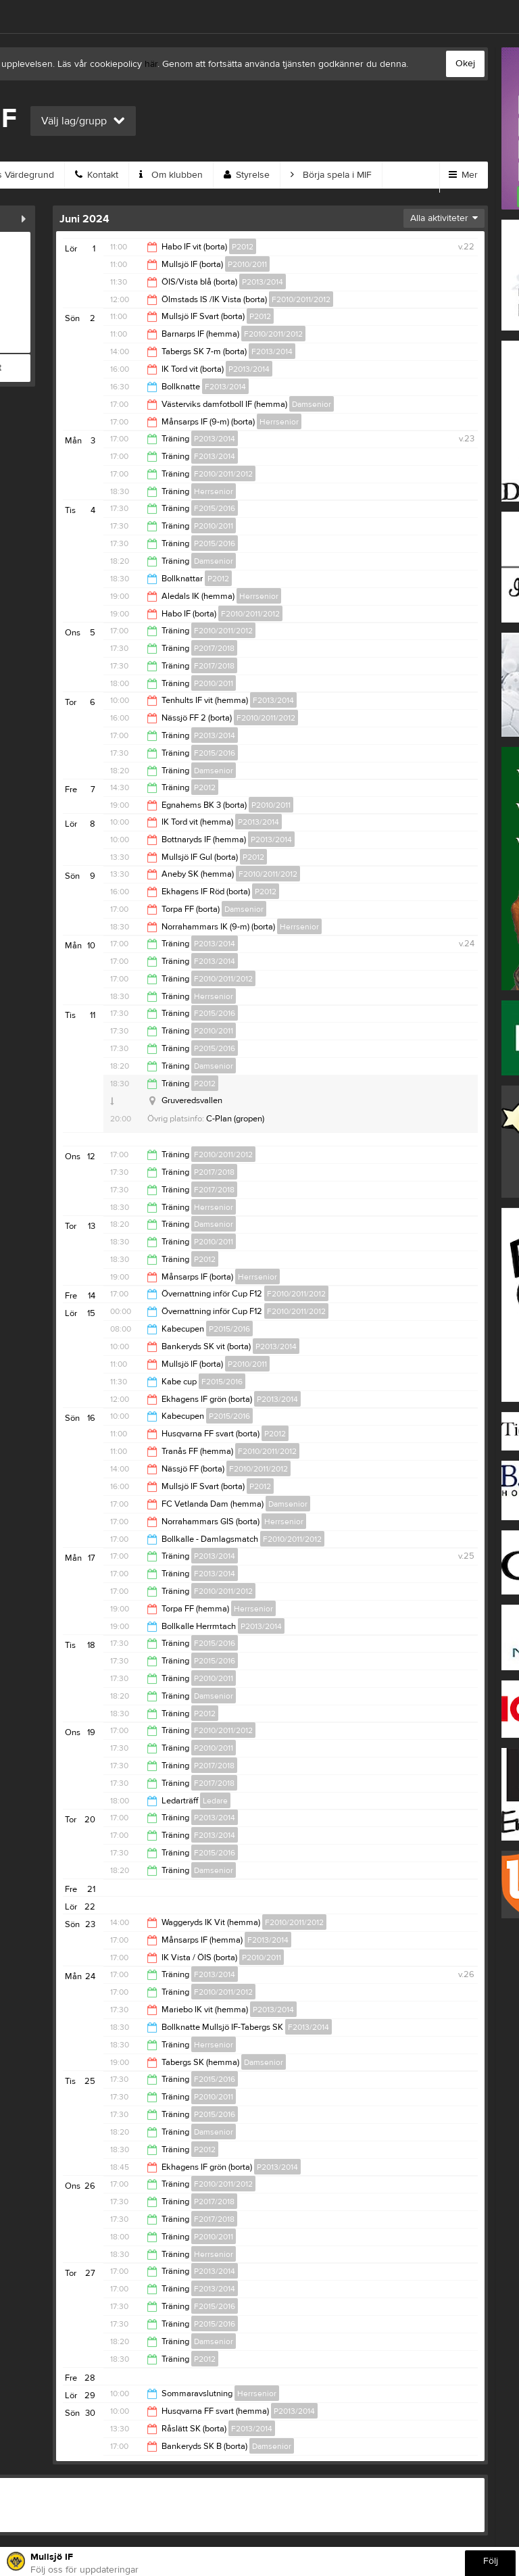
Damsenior (311, 404)
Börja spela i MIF (331, 175)
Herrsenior (279, 421)
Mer (463, 175)
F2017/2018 (214, 665)
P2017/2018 (214, 648)
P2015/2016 (214, 543)
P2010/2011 (247, 264)
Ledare (215, 1800)
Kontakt (96, 175)
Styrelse (247, 175)
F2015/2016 (214, 508)
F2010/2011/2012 (301, 299)
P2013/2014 (262, 281)
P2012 (242, 246)
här (151, 64)
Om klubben (171, 175)
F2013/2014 (272, 351)
